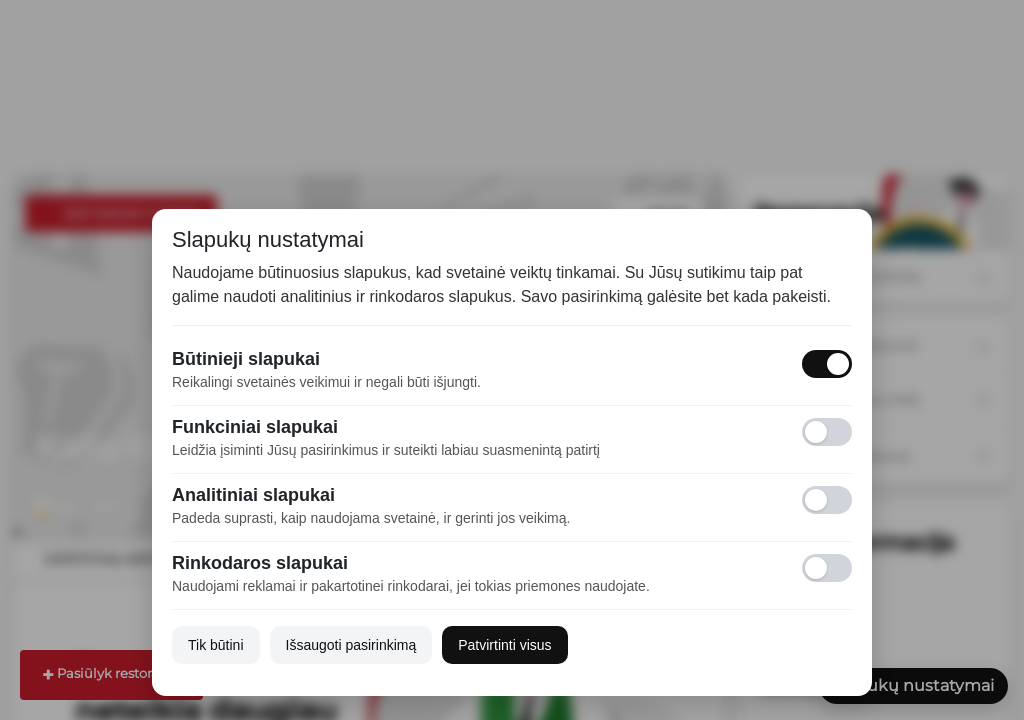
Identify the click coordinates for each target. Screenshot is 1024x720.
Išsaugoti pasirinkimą (351, 645)
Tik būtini (216, 645)
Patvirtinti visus (504, 645)
